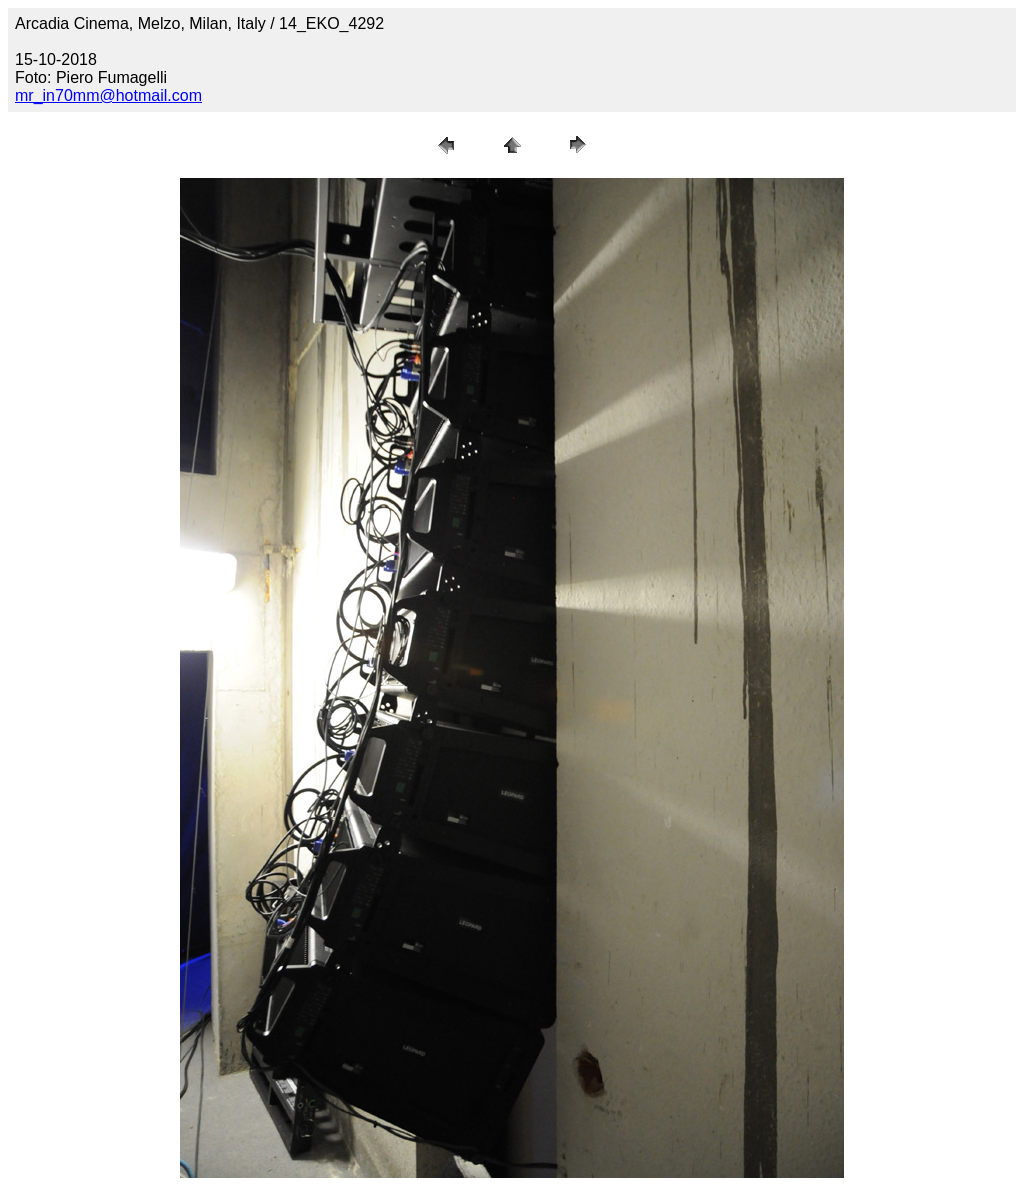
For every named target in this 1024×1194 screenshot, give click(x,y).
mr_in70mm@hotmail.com (108, 95)
